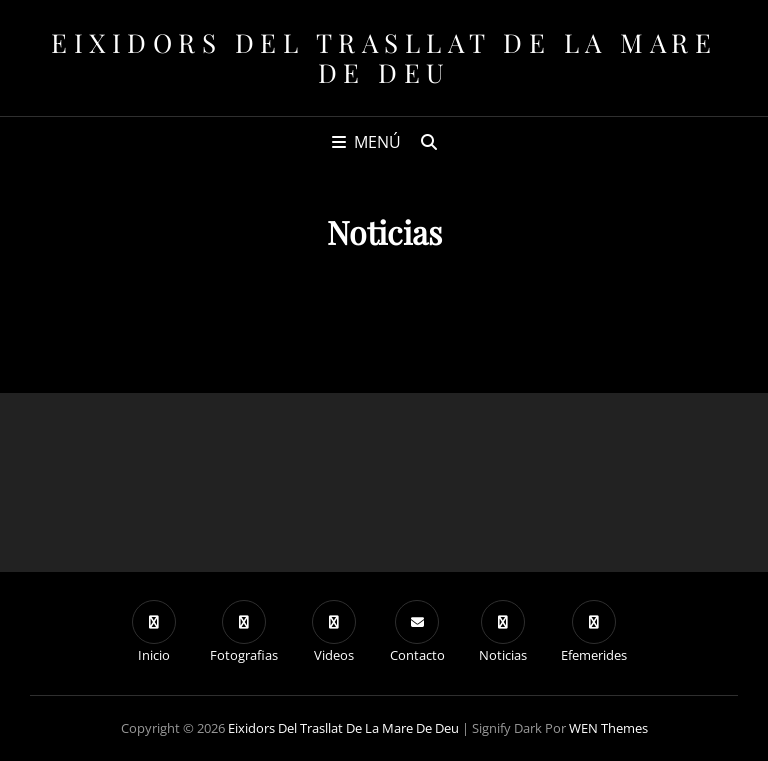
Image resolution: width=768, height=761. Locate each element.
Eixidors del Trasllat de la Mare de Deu (384, 57)
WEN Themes (608, 728)
